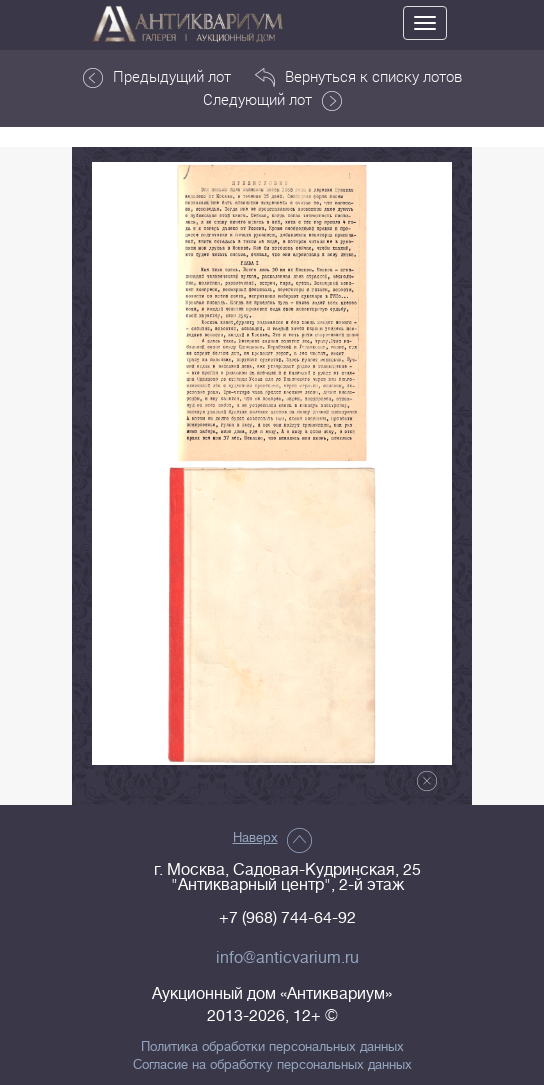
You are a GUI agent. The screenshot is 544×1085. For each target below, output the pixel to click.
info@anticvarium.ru (287, 958)
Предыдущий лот (157, 77)
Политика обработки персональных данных (272, 1047)
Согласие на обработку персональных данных (272, 1065)
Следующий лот (272, 100)
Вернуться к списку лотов (358, 77)
